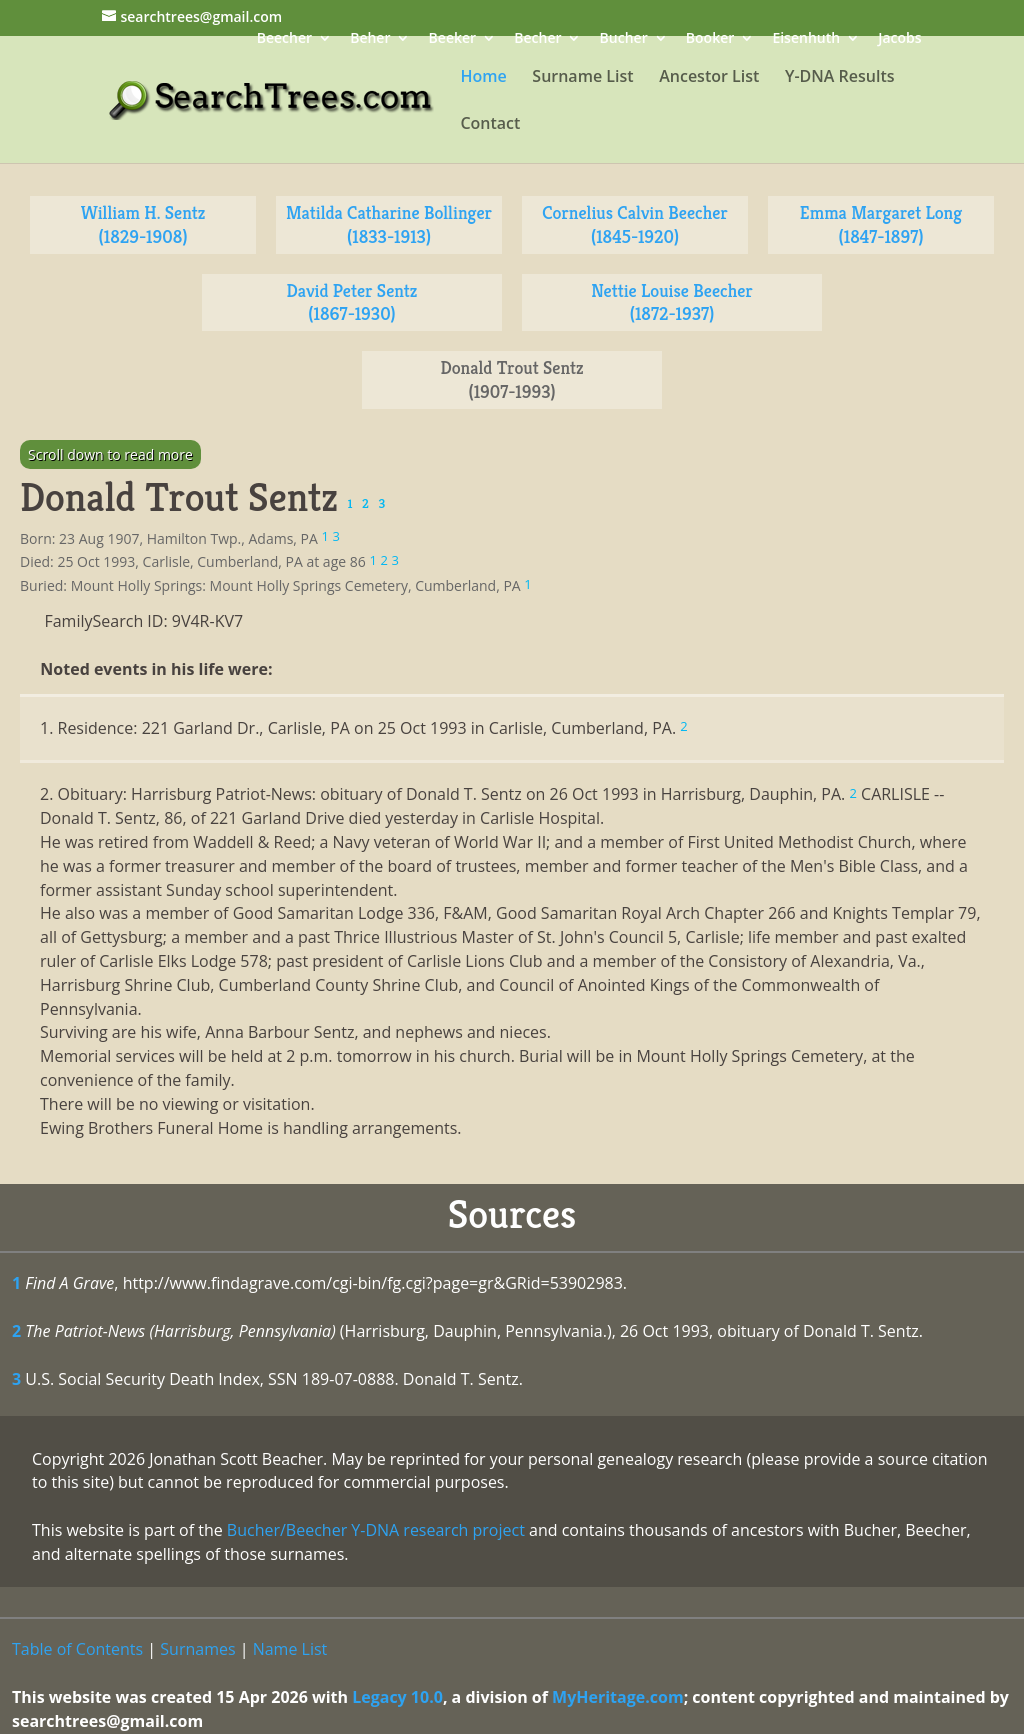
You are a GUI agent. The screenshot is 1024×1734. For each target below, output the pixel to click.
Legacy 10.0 (397, 1697)
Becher (537, 39)
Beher (370, 39)
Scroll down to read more (110, 454)
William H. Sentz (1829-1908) (143, 224)
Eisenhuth (806, 39)
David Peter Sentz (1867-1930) (352, 302)
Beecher (284, 39)
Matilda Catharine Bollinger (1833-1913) (389, 224)
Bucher (624, 39)
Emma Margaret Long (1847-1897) (881, 224)
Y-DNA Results (840, 78)
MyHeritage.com (618, 1697)
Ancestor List (709, 78)
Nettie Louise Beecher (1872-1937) (671, 302)
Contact (490, 125)
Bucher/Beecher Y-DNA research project (376, 1530)
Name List (290, 1649)
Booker (710, 39)
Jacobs (899, 39)
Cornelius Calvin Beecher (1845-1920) (635, 224)
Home (483, 78)
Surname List (582, 78)
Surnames (197, 1649)
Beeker (453, 39)
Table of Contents (77, 1649)
